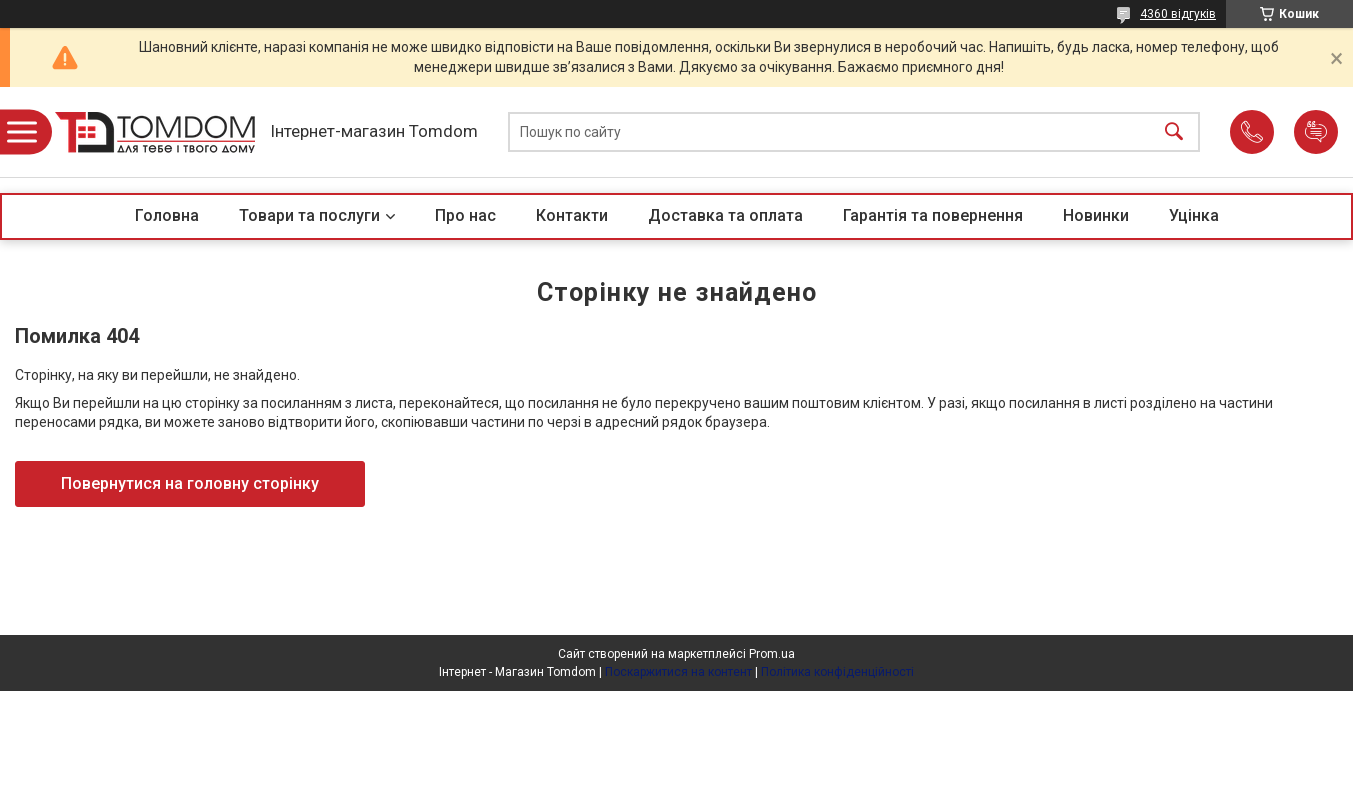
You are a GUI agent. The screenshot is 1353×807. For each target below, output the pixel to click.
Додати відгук (1316, 132)
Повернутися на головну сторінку (190, 483)
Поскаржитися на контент (678, 672)
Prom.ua (772, 654)
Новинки (1096, 215)
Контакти (572, 215)
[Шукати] (1174, 132)
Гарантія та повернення (933, 215)
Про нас (465, 215)
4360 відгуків (1178, 14)
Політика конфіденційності (837, 672)
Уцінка (1194, 215)
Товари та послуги (309, 215)
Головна (167, 215)
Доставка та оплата (725, 215)
